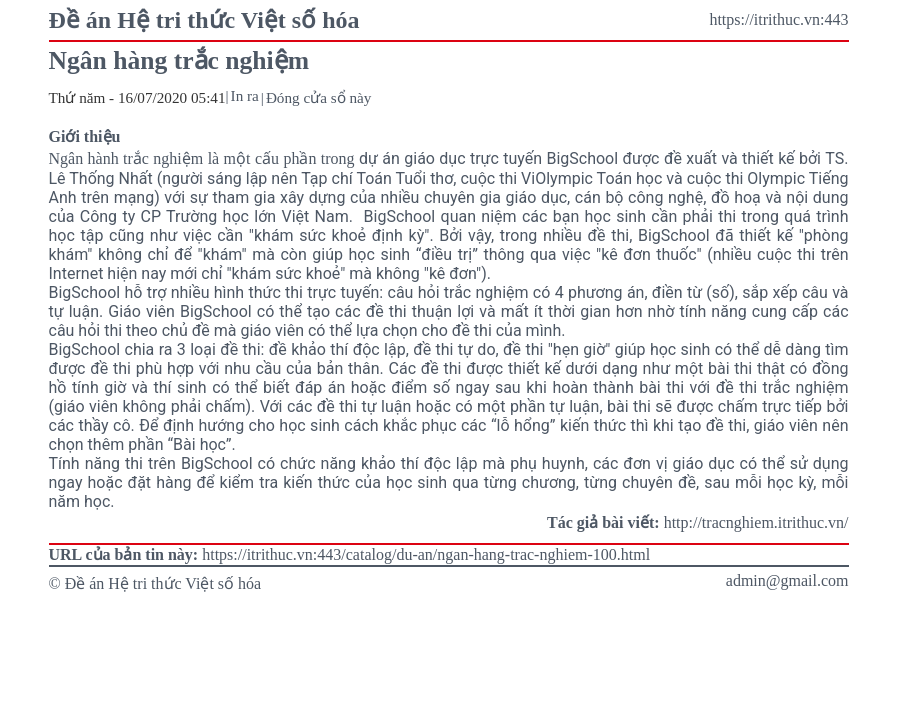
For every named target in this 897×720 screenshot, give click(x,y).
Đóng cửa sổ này (318, 97)
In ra (245, 95)
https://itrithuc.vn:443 (778, 19)
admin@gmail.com (787, 580)
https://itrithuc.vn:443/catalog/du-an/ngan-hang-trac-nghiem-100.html (426, 554)
